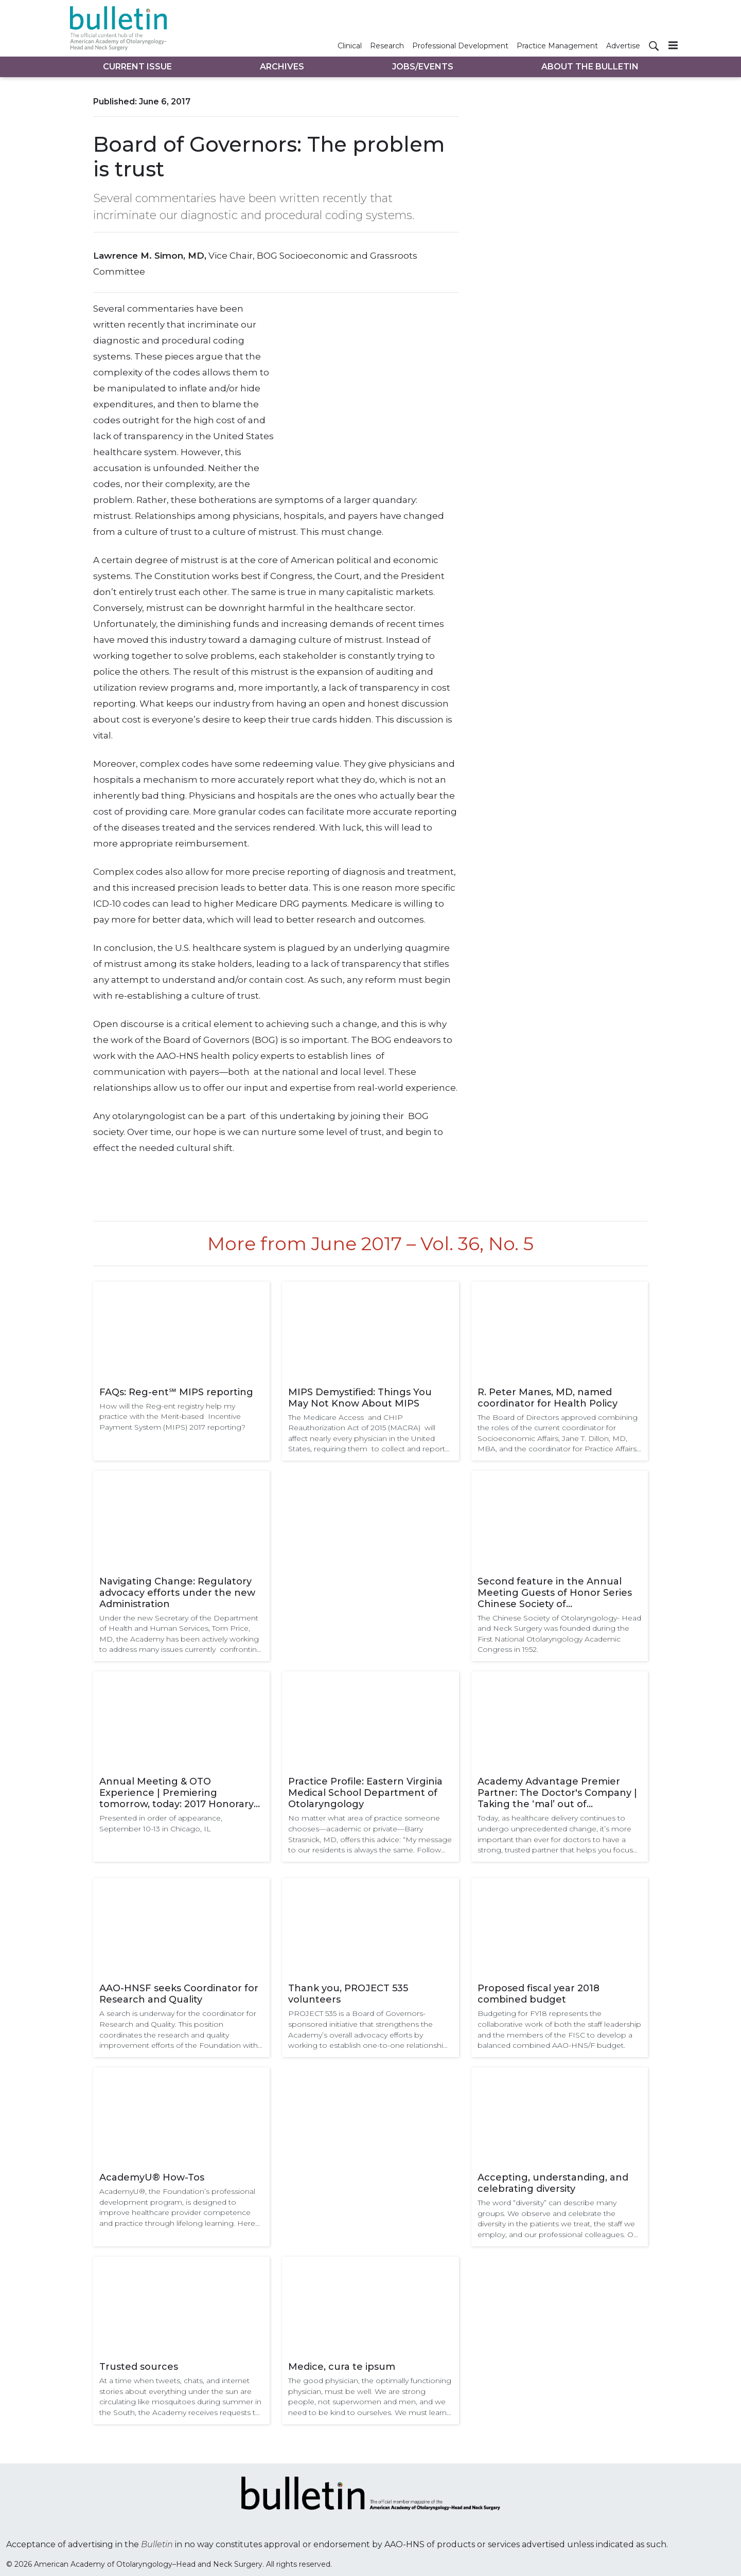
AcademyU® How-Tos (151, 2177)
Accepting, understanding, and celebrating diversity (553, 2183)
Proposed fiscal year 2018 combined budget (538, 1994)
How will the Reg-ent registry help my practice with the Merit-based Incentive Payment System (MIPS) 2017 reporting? (172, 1416)
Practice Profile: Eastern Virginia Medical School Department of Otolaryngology (365, 1793)
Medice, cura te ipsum (341, 2366)
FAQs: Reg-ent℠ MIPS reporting (176, 1392)
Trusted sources (138, 2366)
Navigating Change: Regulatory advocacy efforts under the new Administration (177, 1593)
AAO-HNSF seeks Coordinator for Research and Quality (178, 1994)
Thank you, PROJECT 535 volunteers (348, 1994)
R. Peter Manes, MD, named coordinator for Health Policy (547, 1397)
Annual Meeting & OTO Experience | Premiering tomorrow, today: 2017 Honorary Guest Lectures (176, 1793)
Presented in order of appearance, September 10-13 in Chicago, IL (160, 1823)
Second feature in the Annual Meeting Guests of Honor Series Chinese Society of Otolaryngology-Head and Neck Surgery (555, 1593)
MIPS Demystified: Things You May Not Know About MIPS (360, 1397)
